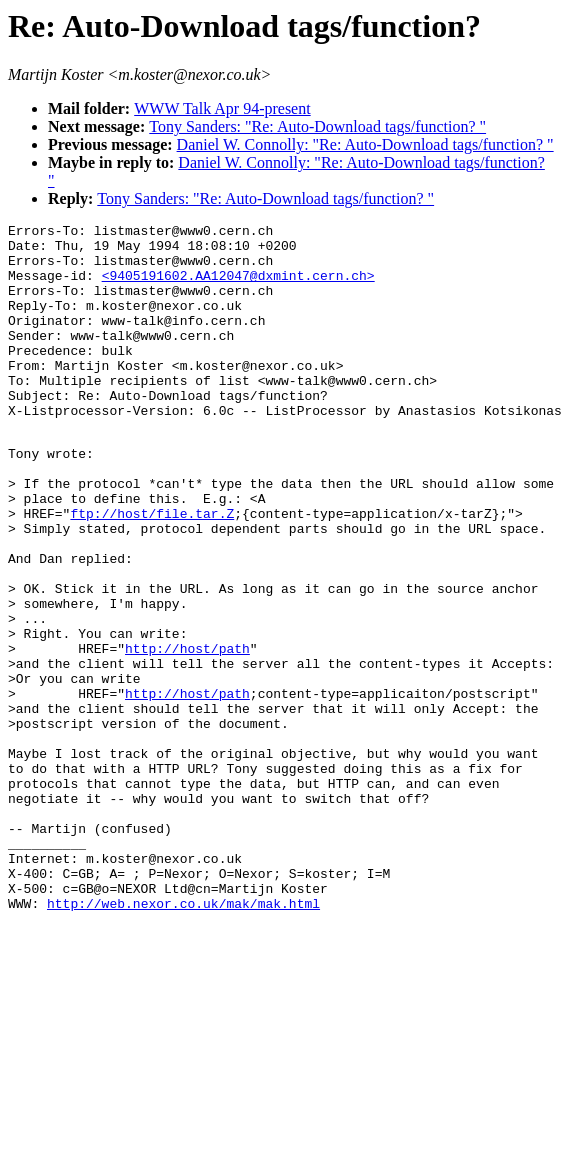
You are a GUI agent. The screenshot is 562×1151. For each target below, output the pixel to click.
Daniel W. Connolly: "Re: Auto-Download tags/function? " (365, 144)
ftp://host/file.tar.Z (152, 570)
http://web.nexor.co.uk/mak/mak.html (183, 1038)
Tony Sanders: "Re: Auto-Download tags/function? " (317, 126)
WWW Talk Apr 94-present (222, 108)
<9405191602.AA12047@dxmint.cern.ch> (238, 287)
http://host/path (187, 732)
